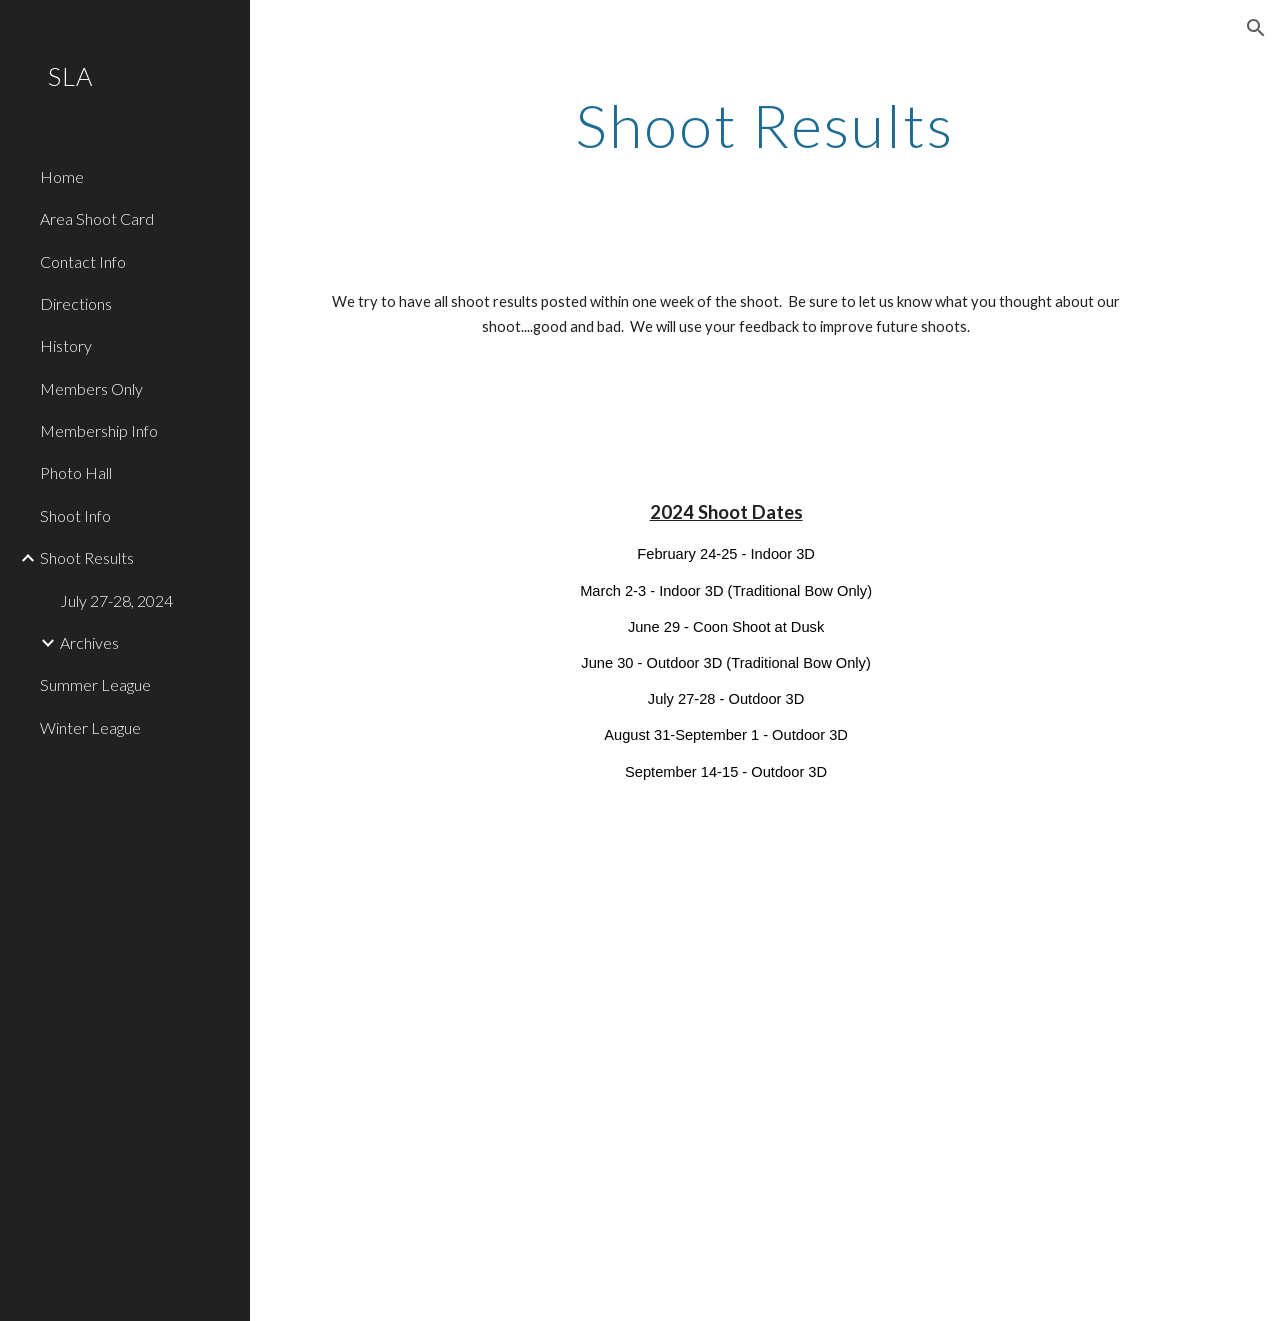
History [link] (66, 345)
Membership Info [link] (99, 430)
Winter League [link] (90, 727)
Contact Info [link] (83, 261)
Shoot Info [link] (75, 515)
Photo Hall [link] (76, 472)
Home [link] (62, 176)
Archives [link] (89, 642)
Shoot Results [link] (87, 557)
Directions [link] (76, 303)
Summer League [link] (95, 684)
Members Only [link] (91, 388)
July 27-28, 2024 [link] (116, 600)
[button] (1256, 28)
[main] (764, 125)
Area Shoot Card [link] (97, 218)
